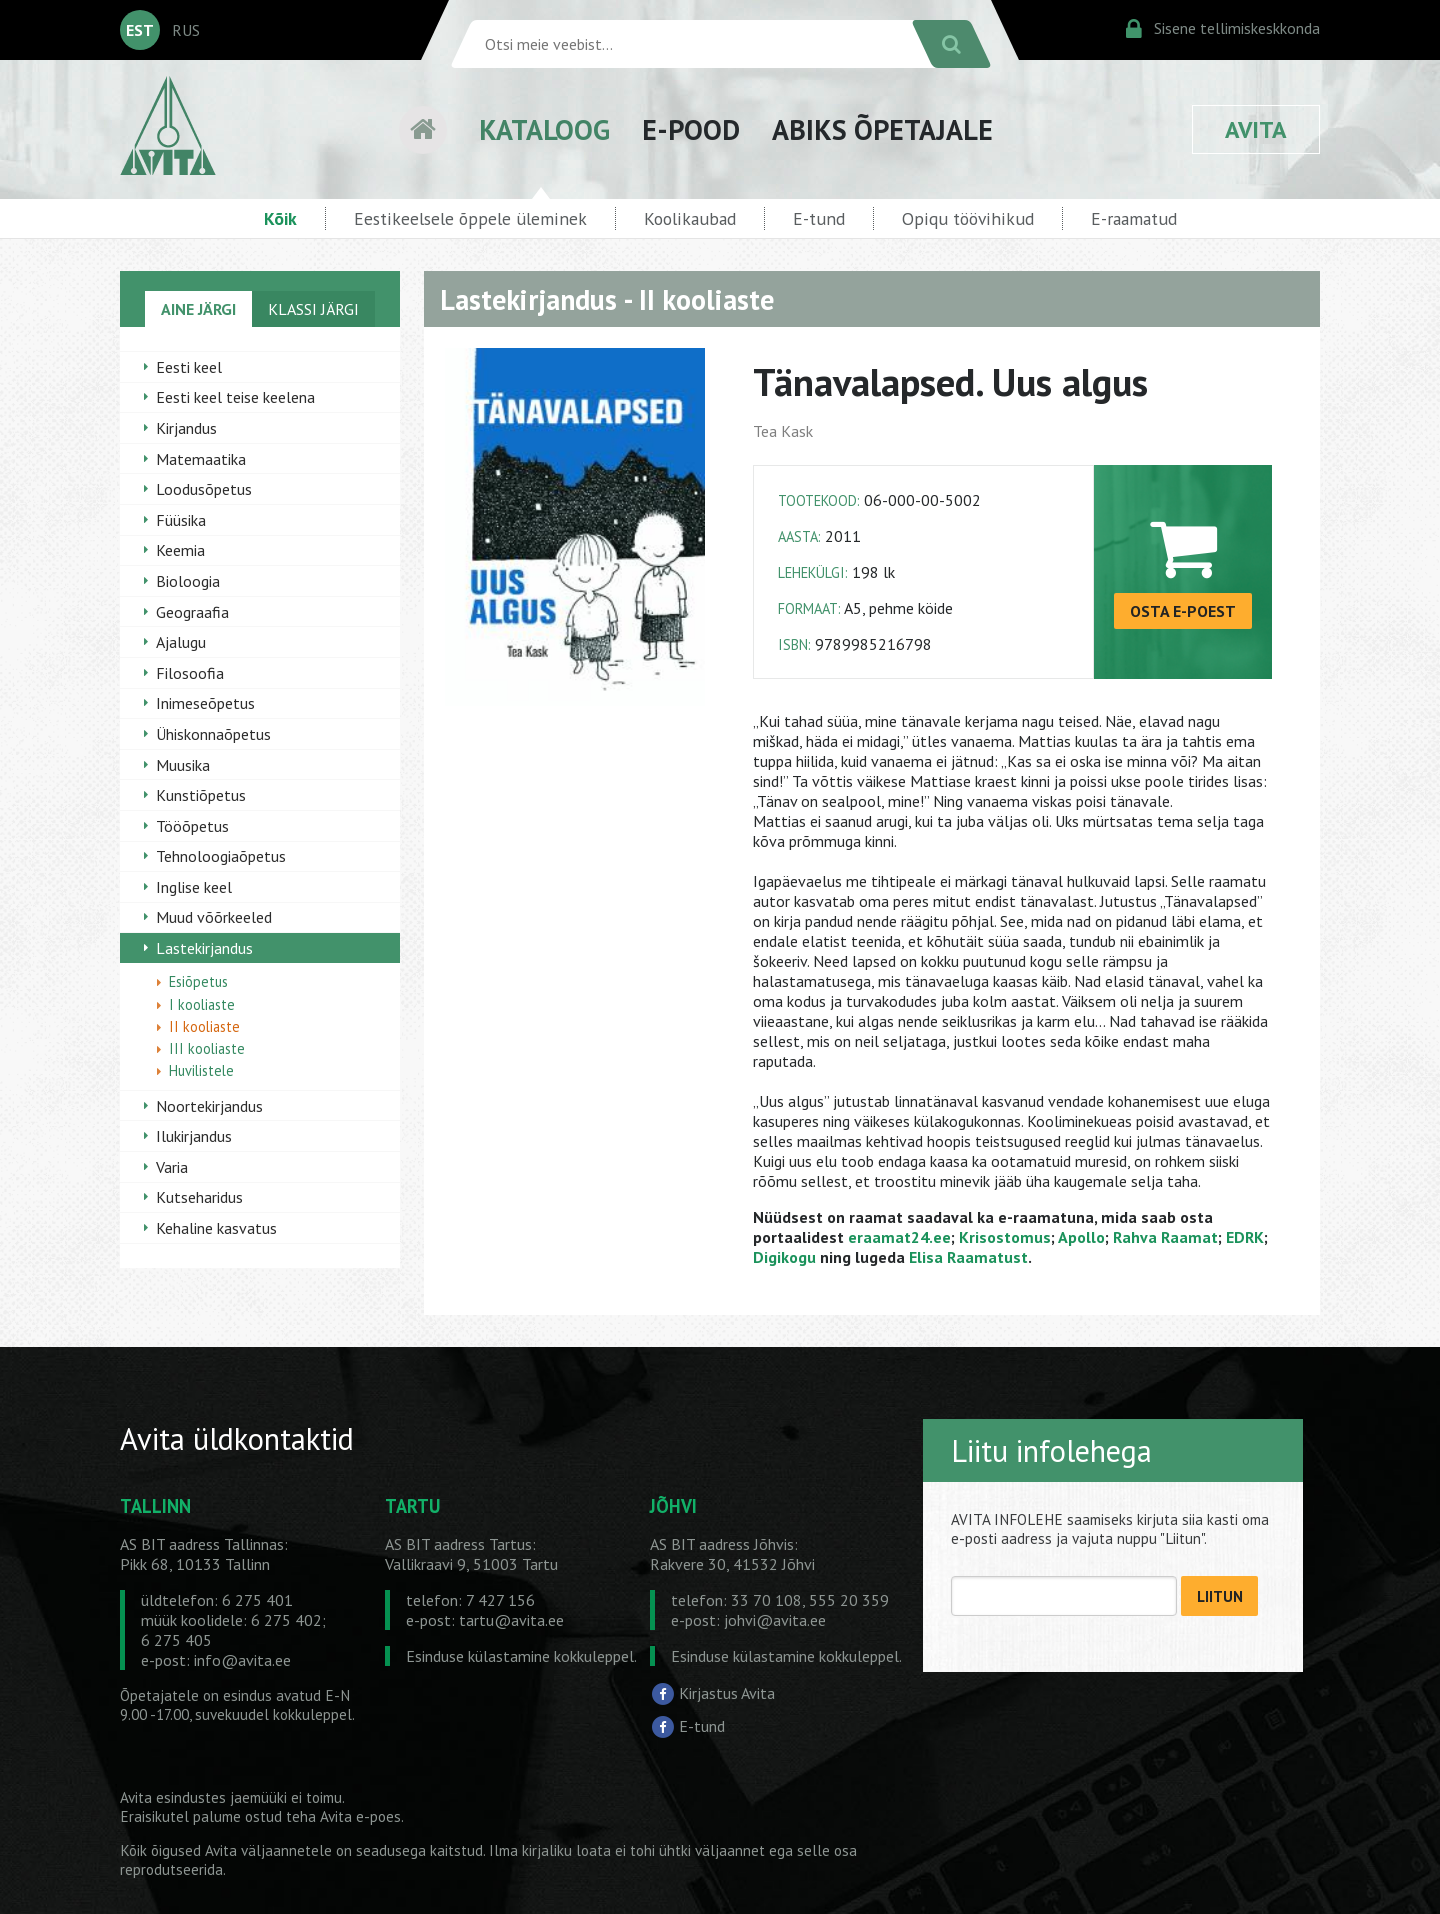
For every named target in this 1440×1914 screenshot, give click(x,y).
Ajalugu (181, 642)
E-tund (819, 218)
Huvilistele (201, 1070)
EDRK (1245, 1237)
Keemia (180, 550)
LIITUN (1220, 1596)
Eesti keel (189, 367)
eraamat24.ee (899, 1237)
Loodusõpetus (204, 489)
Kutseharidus (199, 1197)
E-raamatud (1134, 218)
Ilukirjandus (194, 1136)
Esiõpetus (198, 981)
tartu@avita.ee (511, 1620)
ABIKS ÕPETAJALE (882, 129)
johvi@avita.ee (775, 1620)
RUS (186, 30)
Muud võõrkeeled (214, 917)
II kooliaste (204, 1026)
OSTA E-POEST (1183, 611)
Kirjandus (186, 428)
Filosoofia (190, 673)
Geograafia (192, 612)
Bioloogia (188, 581)
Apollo (1081, 1237)
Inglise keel (194, 887)
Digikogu (784, 1257)
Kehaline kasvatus (216, 1228)
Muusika (183, 765)
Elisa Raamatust (968, 1257)
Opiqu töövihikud (968, 218)
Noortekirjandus (209, 1106)
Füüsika (181, 520)
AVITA (1256, 129)
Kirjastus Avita (727, 1692)
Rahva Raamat (1165, 1237)
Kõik (280, 218)
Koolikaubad (690, 218)
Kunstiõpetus (201, 795)
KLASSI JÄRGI (313, 309)
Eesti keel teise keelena (235, 397)
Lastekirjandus (204, 948)
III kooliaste (207, 1048)
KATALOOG (544, 129)
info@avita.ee (242, 1660)
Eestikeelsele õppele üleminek (470, 218)
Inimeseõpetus (205, 703)
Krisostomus (1005, 1237)
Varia (172, 1167)
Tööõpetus (192, 826)
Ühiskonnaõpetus (213, 734)
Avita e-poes (360, 1816)
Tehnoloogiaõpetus (221, 856)
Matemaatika (201, 459)
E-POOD (691, 129)
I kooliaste (202, 1004)
